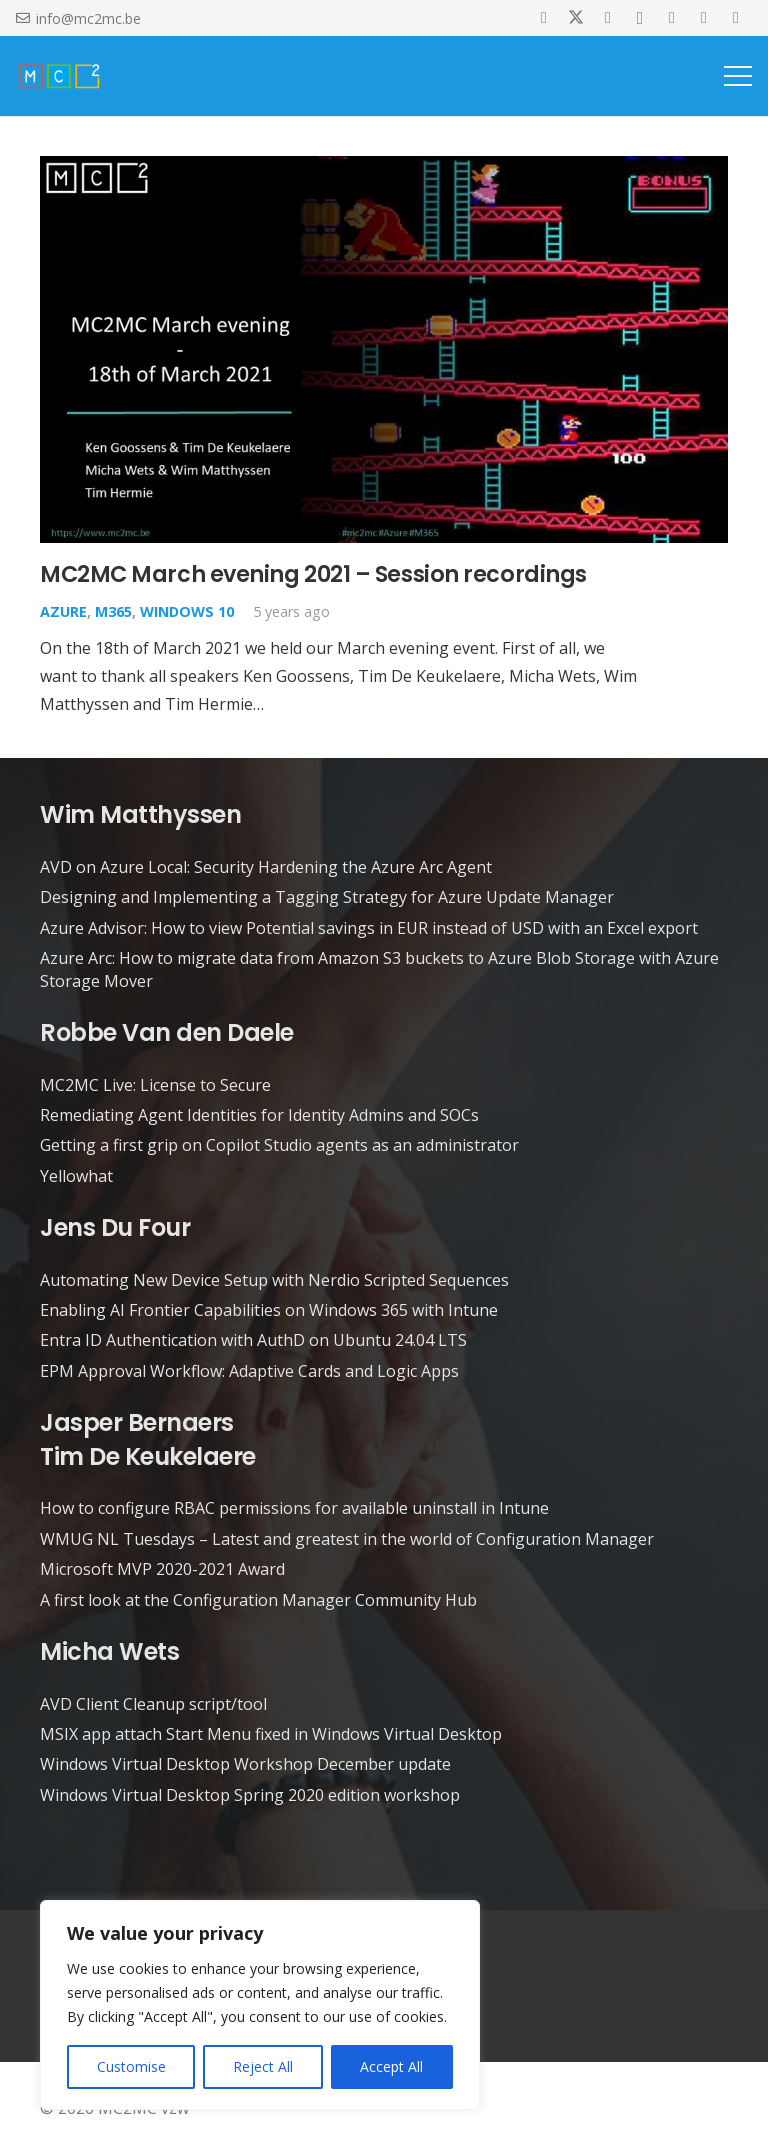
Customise (131, 2066)
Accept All (391, 2066)
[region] (260, 2005)
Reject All (263, 2066)
